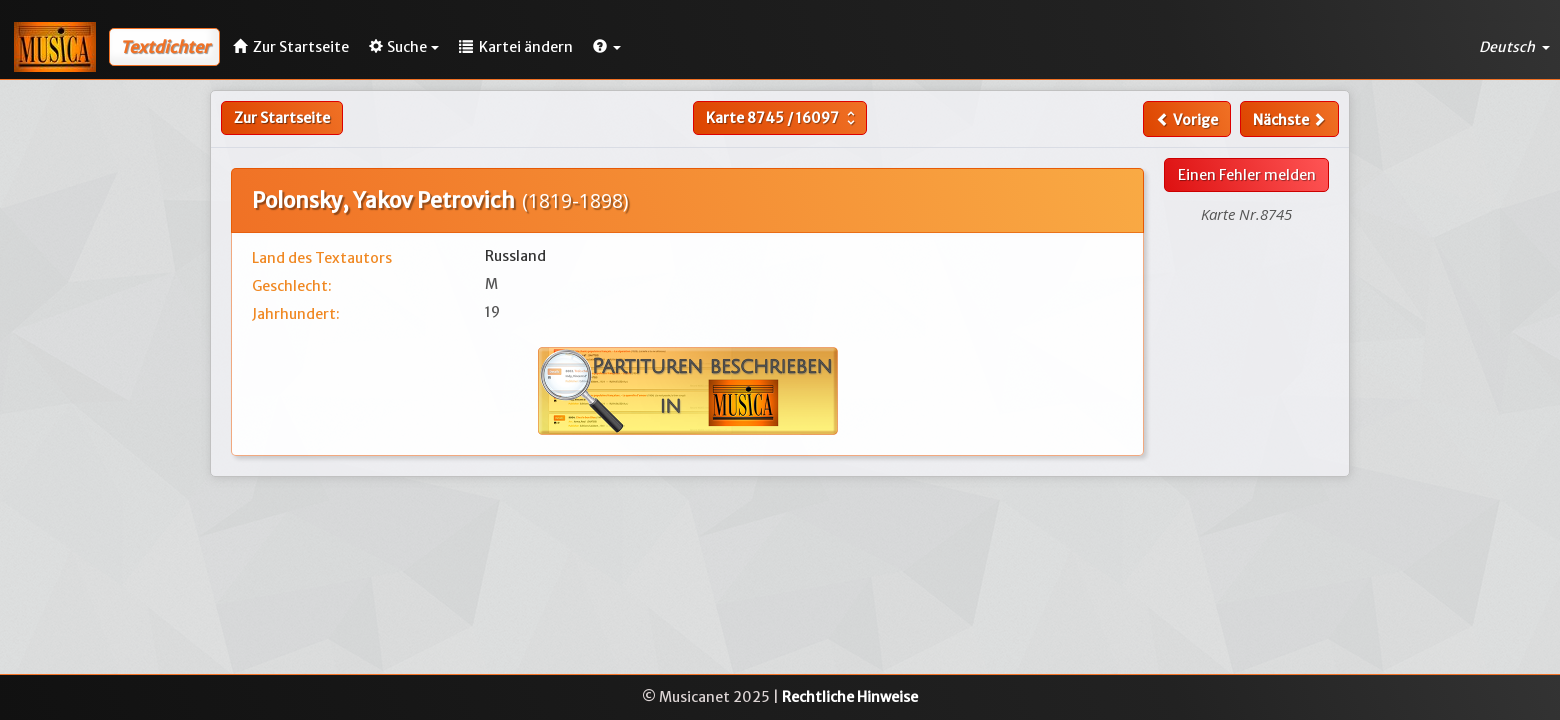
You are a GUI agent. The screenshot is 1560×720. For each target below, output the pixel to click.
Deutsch (1514, 47)
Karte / (783, 118)
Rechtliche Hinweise (850, 697)
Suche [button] (404, 47)
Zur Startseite (282, 118)
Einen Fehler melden (1247, 175)
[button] (607, 47)
